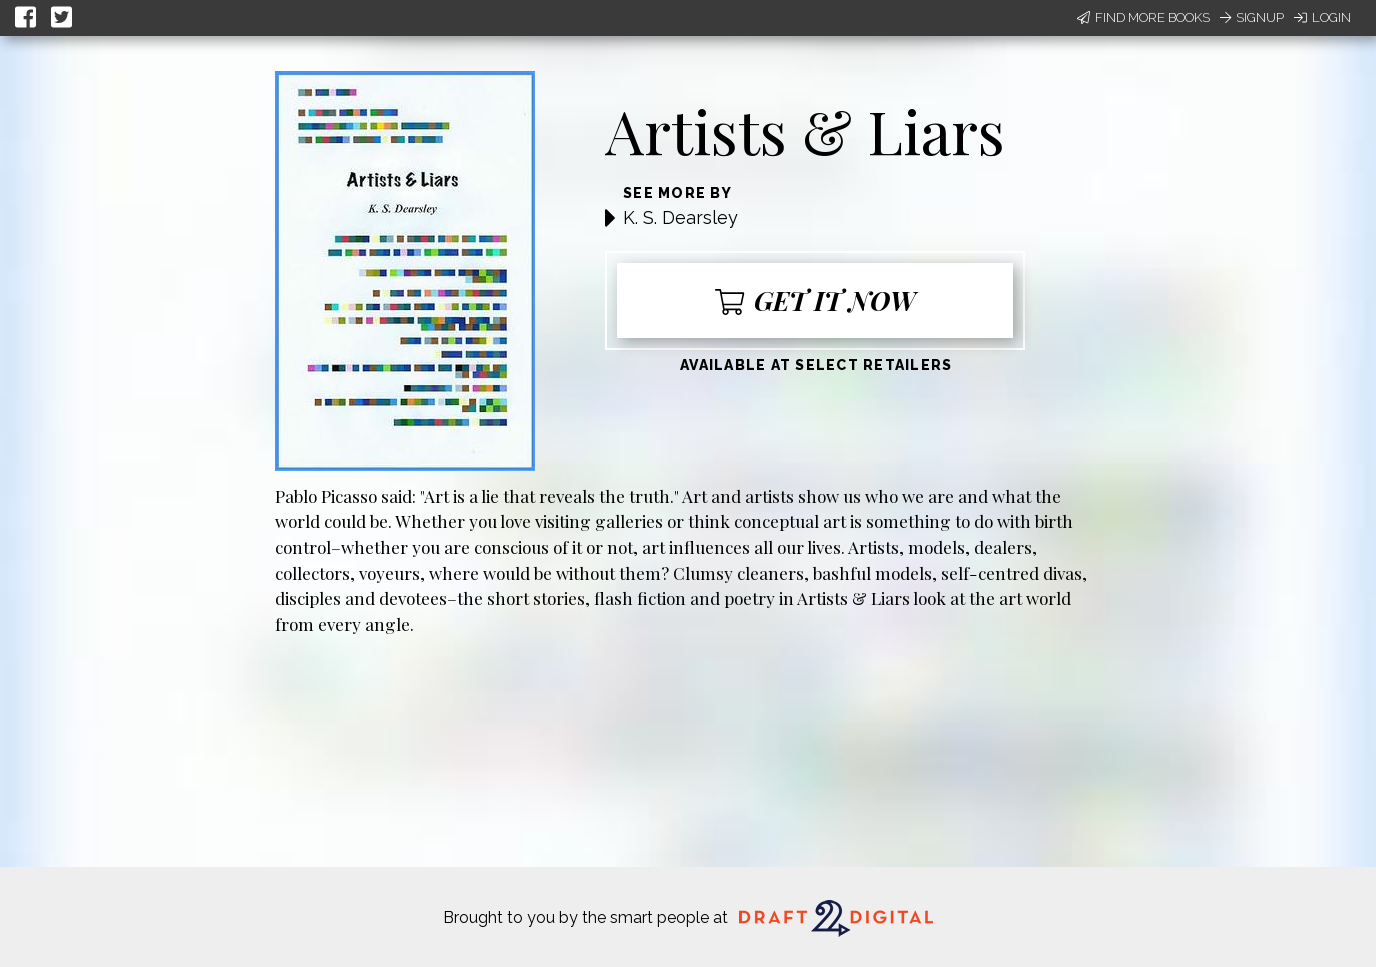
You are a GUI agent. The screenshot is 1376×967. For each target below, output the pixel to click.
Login (1322, 17)
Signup (1252, 17)
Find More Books (1143, 17)
